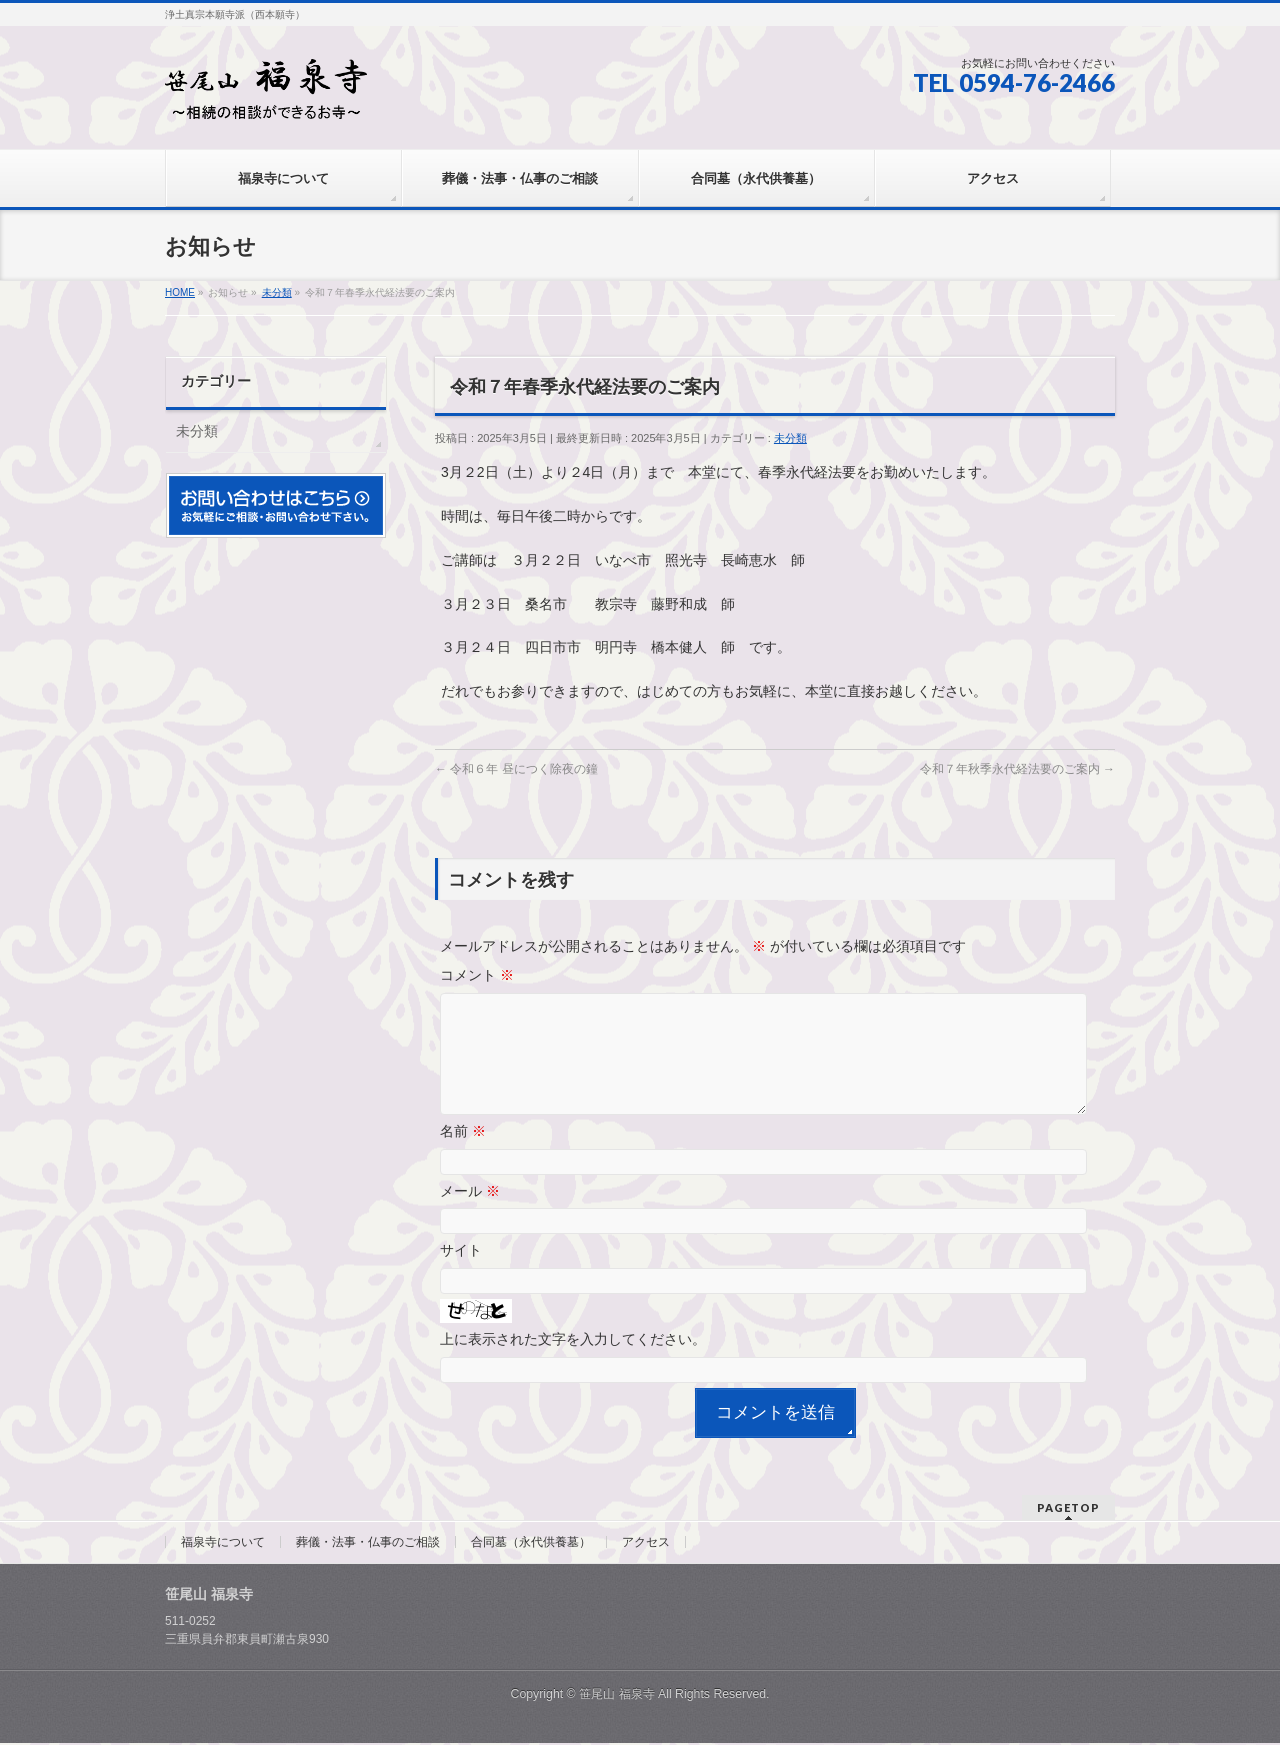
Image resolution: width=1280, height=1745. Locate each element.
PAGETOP (1068, 1509)
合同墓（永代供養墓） (531, 1544)
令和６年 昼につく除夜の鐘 (516, 769)
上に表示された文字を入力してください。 (573, 1363)
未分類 (790, 438)
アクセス (646, 1544)
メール (470, 1215)
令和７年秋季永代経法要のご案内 (1017, 769)
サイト (461, 1274)
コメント (477, 975)
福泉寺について (223, 1544)
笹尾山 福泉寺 (616, 1696)
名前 (463, 1155)
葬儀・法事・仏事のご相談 (368, 1544)
